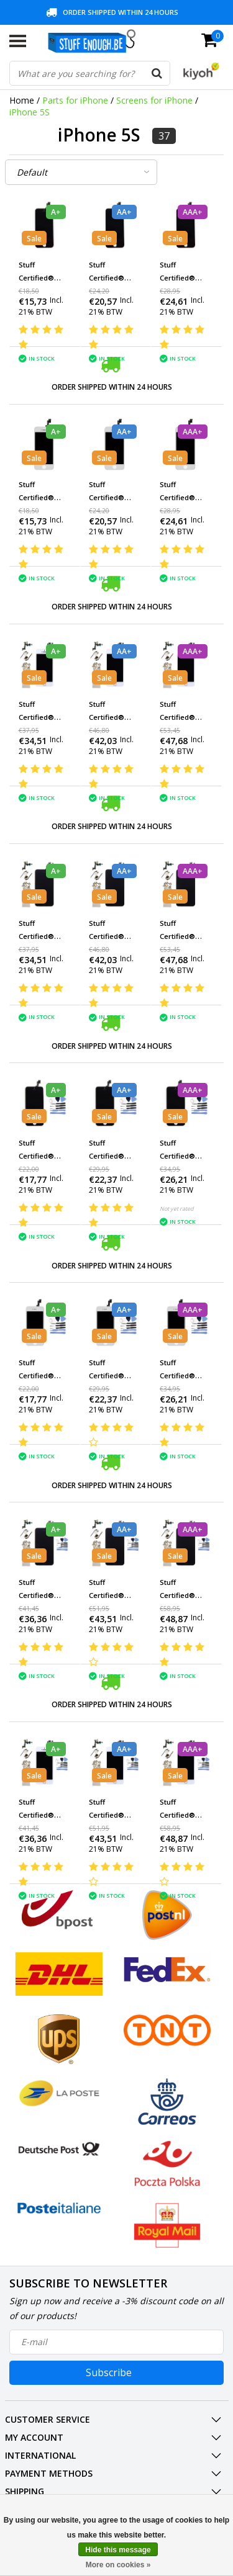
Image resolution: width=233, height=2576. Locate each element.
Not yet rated (177, 1209)
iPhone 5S (29, 112)
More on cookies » (118, 2564)
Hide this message (117, 2550)
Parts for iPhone (75, 100)
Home (21, 100)
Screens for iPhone (154, 100)
